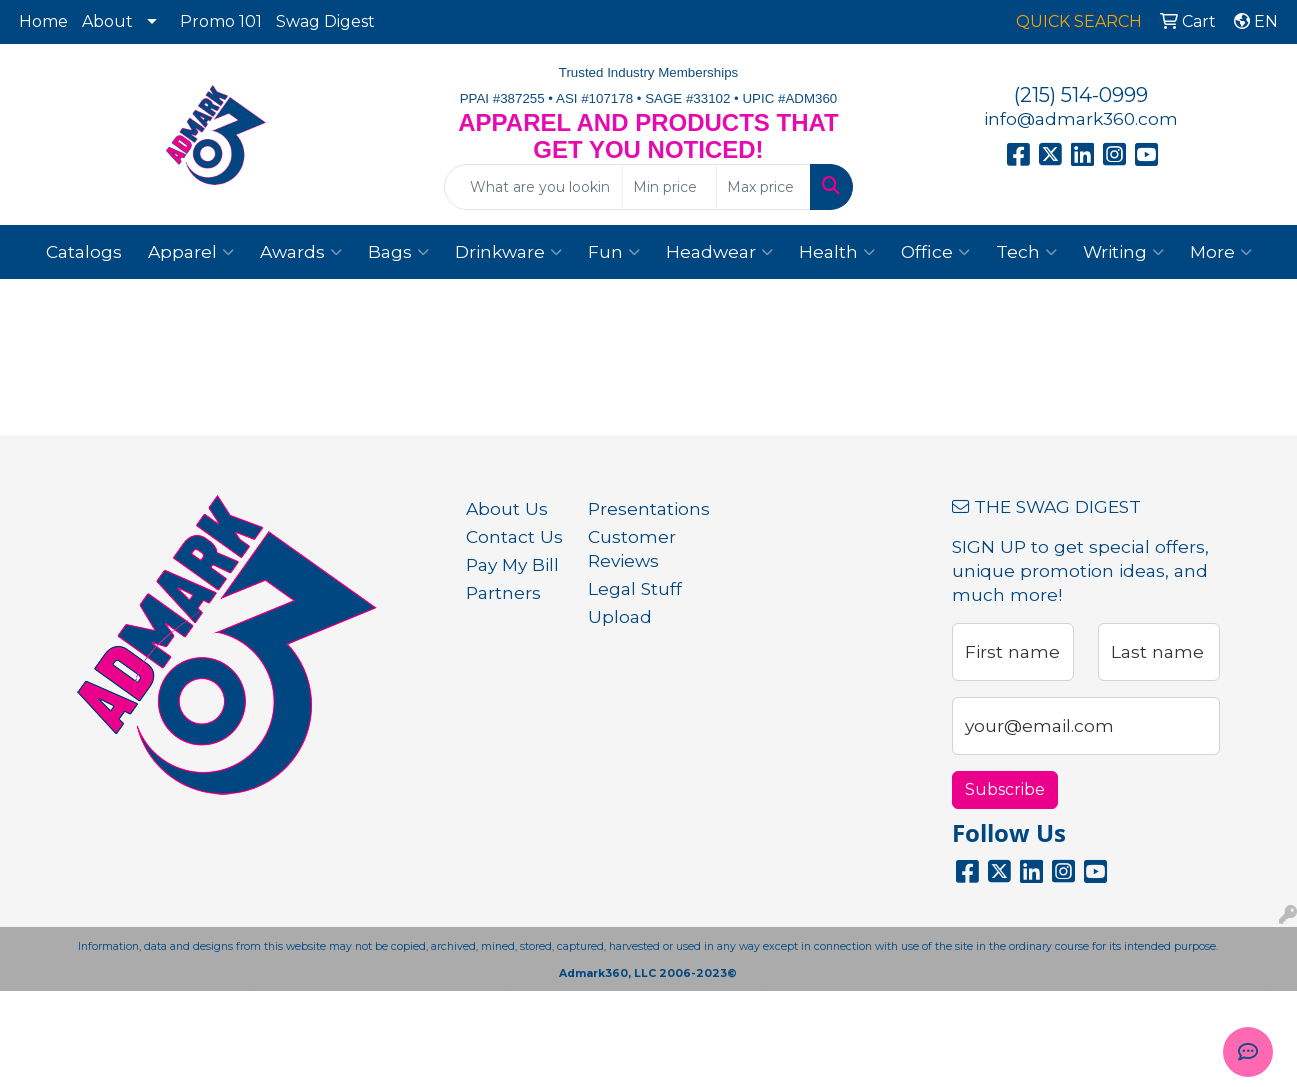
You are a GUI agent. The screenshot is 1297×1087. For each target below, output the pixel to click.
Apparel (191, 252)
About (107, 21)
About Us (507, 508)
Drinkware (508, 252)
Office (935, 252)
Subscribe (1005, 789)
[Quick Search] (533, 187)
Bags (398, 252)
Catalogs (84, 251)
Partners (503, 592)
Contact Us (514, 536)
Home (43, 21)
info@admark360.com (1081, 118)
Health (837, 252)
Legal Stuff (635, 588)
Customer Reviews (632, 548)
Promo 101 (221, 21)
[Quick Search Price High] (763, 187)
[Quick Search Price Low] (669, 187)
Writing (1123, 252)
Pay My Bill (512, 564)
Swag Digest (325, 21)
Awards (301, 252)
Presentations (637, 508)
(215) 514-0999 (1081, 95)
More (1221, 252)
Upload (620, 616)
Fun (614, 252)
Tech (1026, 252)
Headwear (719, 252)
